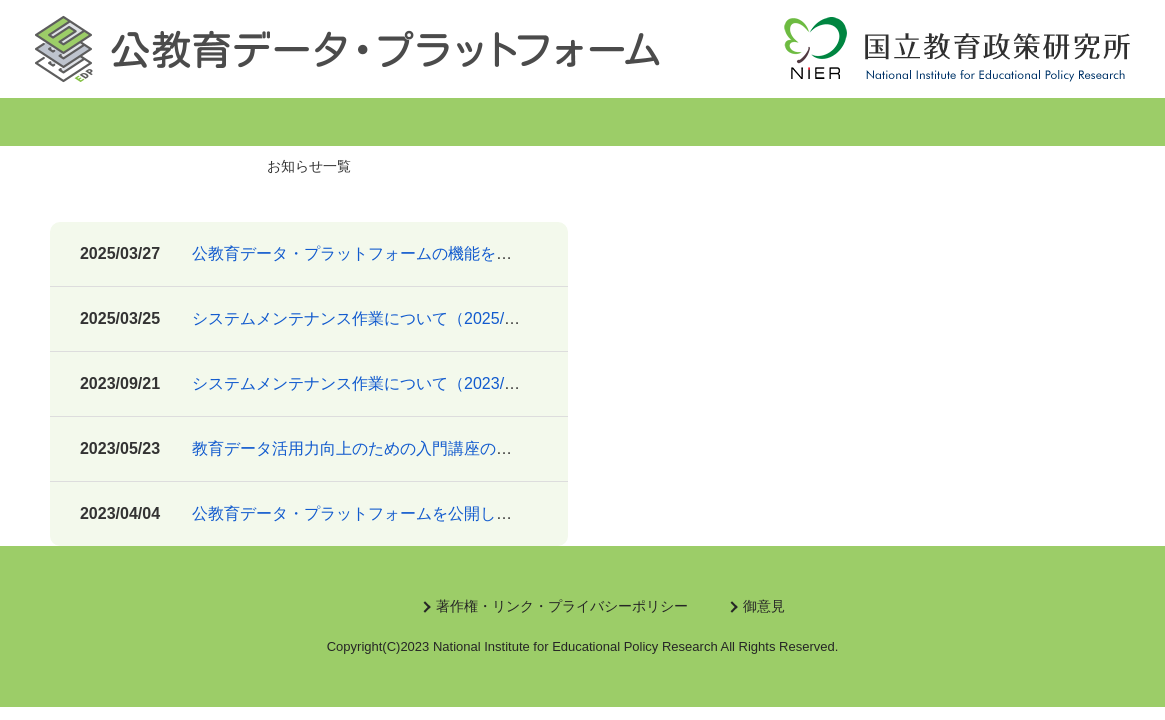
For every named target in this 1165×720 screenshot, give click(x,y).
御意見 (764, 606)
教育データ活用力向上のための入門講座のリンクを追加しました (424, 448)
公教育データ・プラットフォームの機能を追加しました (392, 253)
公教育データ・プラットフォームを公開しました (368, 513)
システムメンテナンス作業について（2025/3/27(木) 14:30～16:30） (435, 318)
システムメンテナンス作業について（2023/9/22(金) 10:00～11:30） (435, 383)
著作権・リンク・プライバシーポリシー (562, 606)
